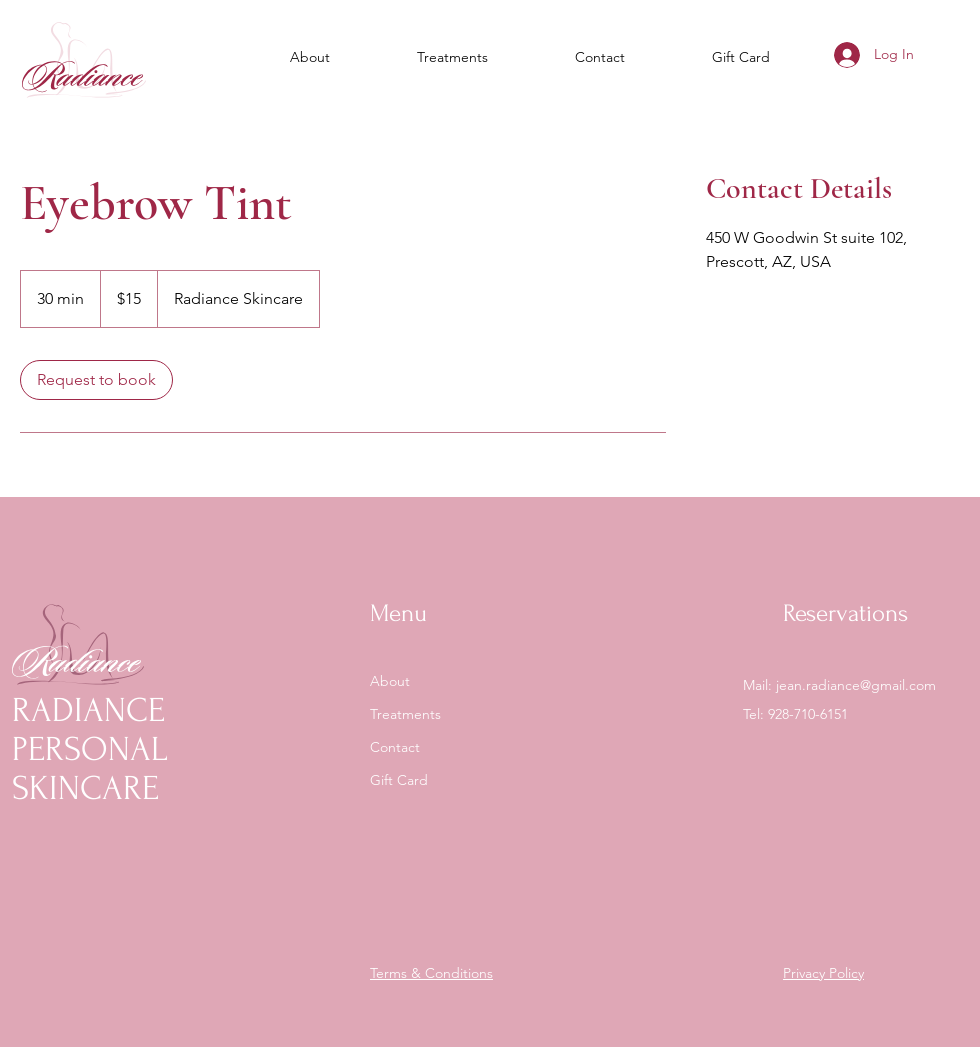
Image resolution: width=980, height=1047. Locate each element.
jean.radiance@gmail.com (856, 685)
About (390, 681)
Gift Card (399, 780)
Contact (395, 747)
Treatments (405, 714)
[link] (96, 380)
